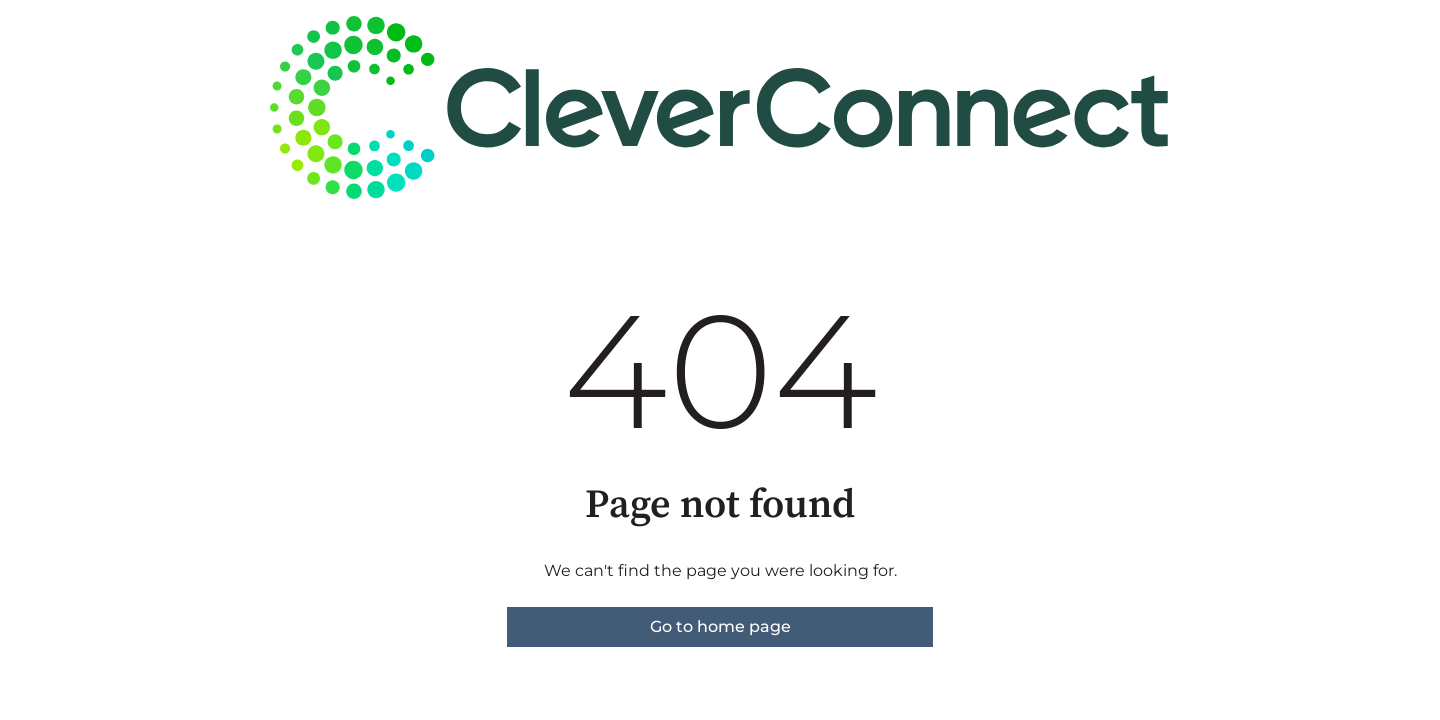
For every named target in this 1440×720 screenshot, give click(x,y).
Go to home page (720, 626)
